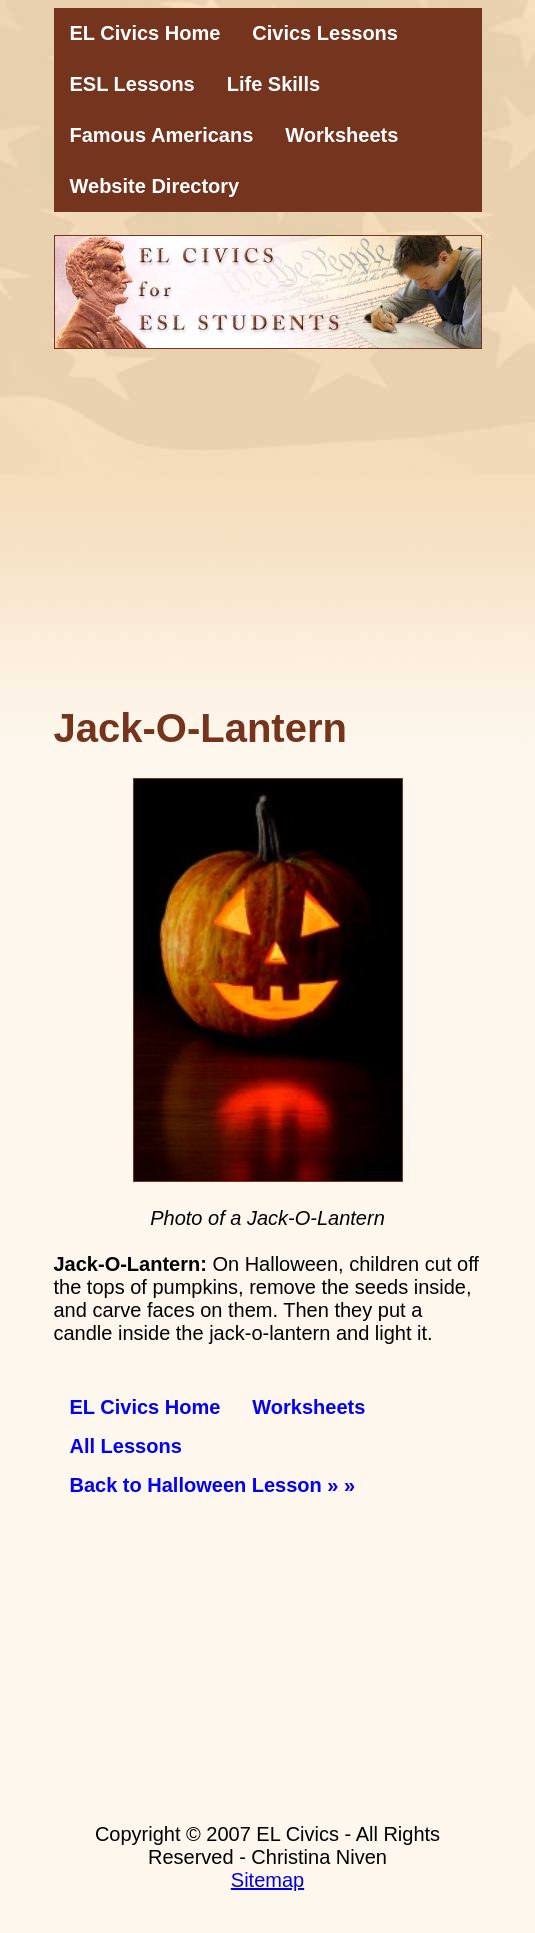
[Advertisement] (268, 539)
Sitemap (267, 1880)
